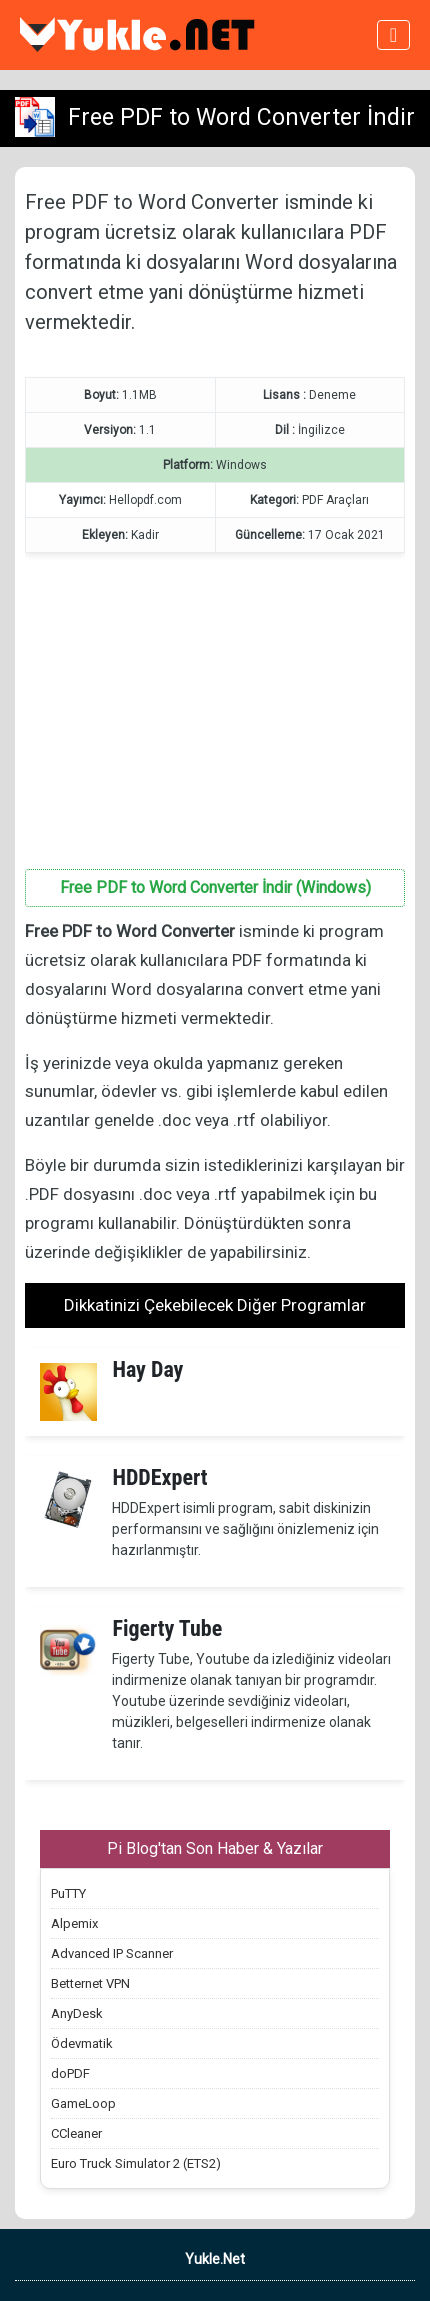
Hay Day (147, 1369)
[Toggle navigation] (393, 35)
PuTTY (68, 1893)
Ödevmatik (82, 2043)
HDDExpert (159, 1477)
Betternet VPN (90, 1983)
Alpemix (74, 1923)
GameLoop (83, 2103)
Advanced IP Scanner (112, 1953)
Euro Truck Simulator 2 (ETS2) (136, 2163)
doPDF (70, 2073)
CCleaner (76, 2133)
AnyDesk (77, 2013)
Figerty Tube (167, 1628)
